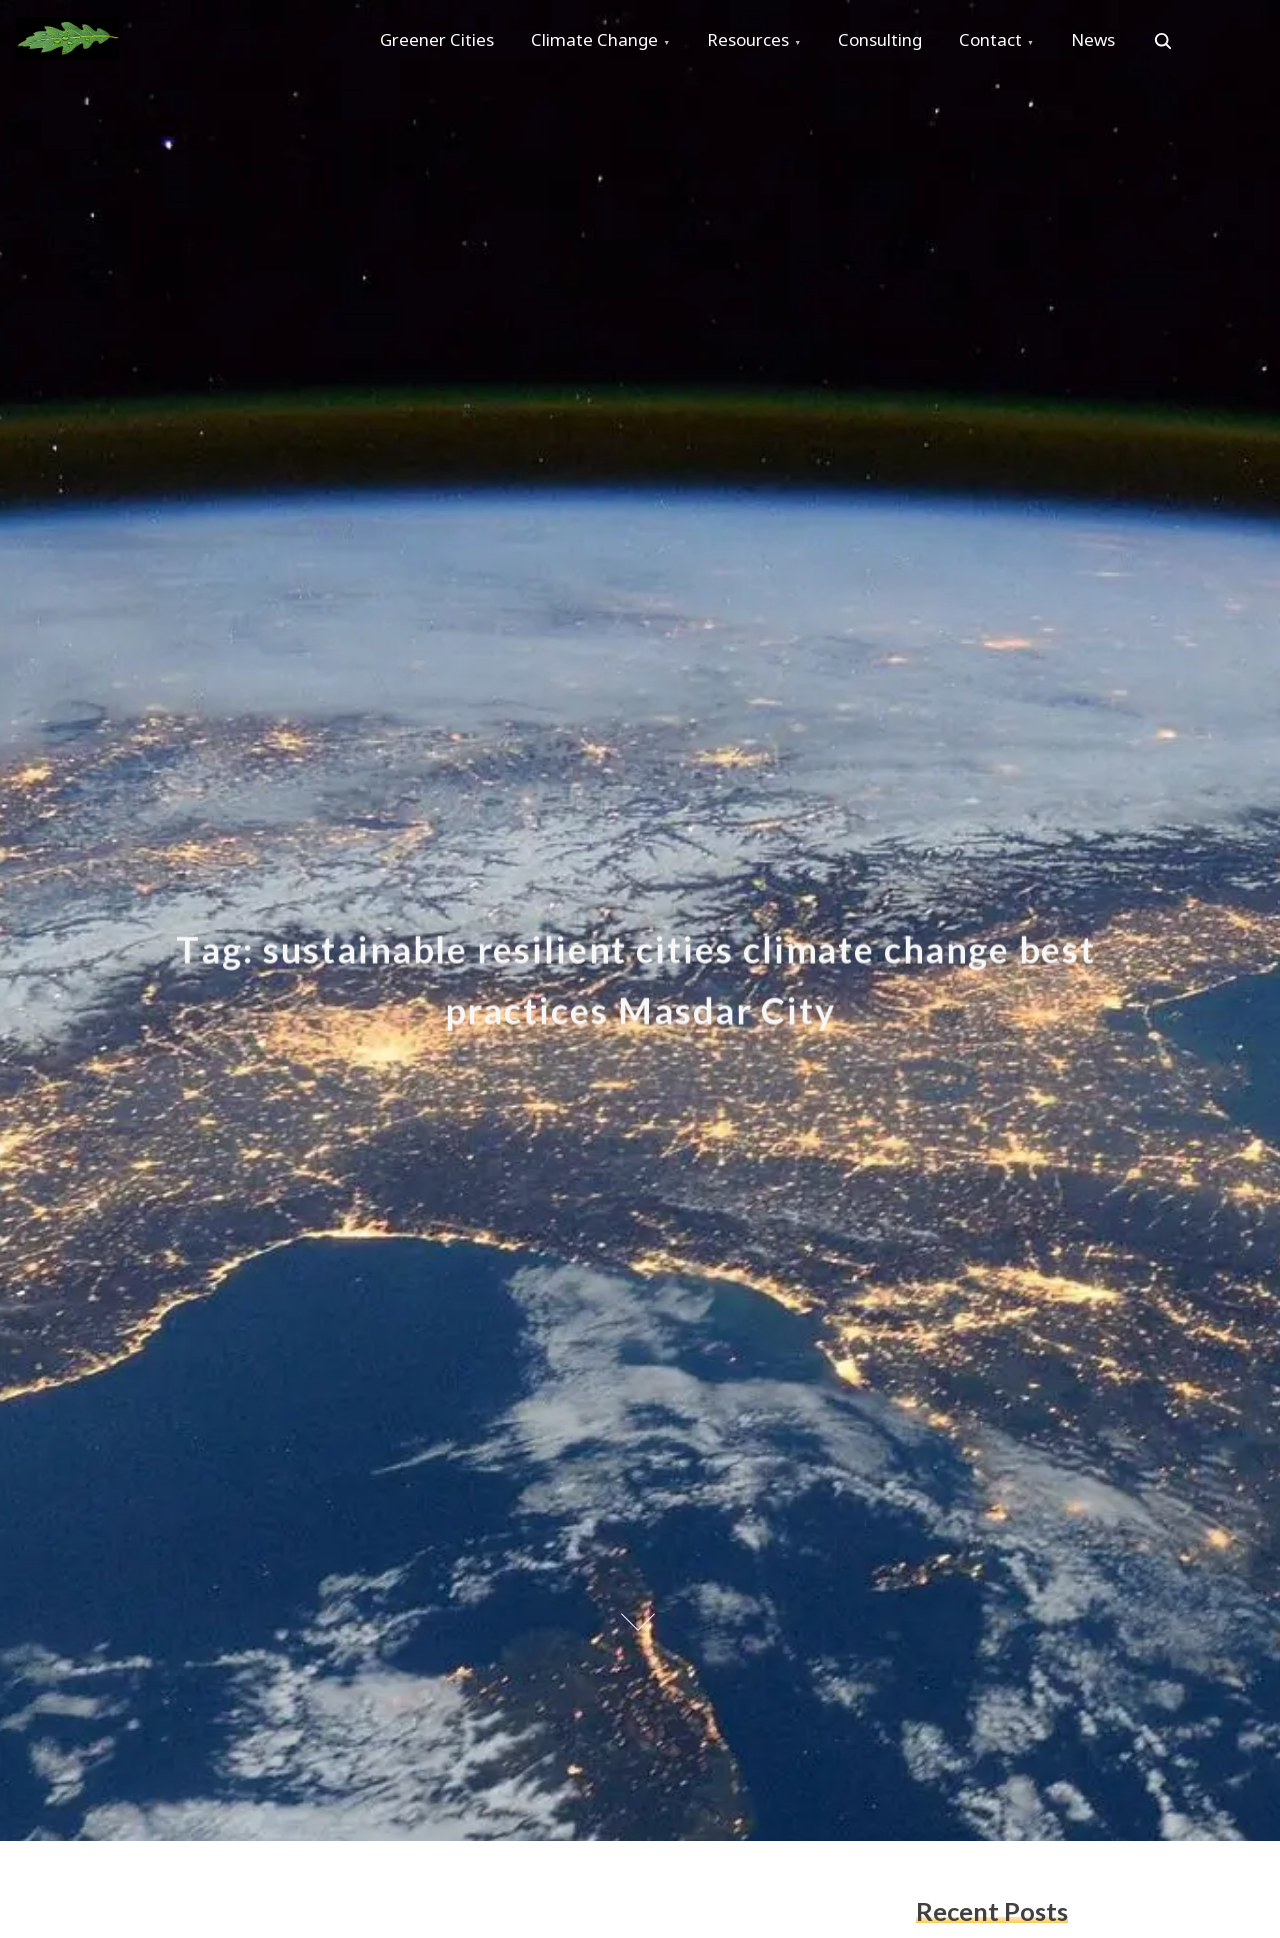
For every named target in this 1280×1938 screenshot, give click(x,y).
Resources (756, 41)
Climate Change (599, 41)
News (1110, 41)
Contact (1004, 41)
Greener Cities (439, 41)
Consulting (891, 41)
